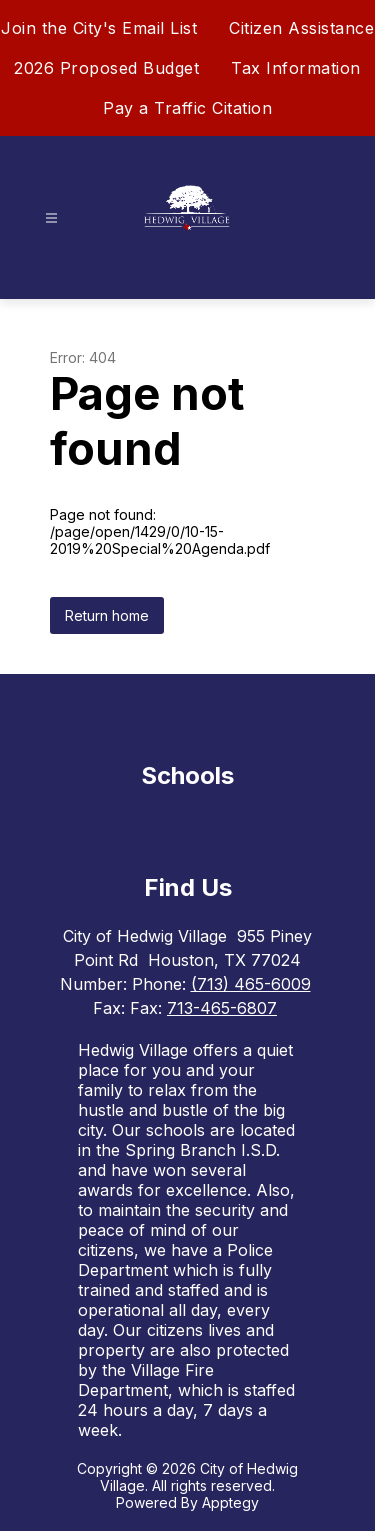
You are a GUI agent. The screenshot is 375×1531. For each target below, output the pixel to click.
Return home (107, 615)
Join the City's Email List (99, 28)
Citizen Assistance (301, 28)
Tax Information (296, 68)
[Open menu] (51, 218)
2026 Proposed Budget (106, 68)
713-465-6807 (222, 1008)
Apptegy (230, 1502)
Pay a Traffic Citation (187, 108)
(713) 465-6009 (251, 984)
